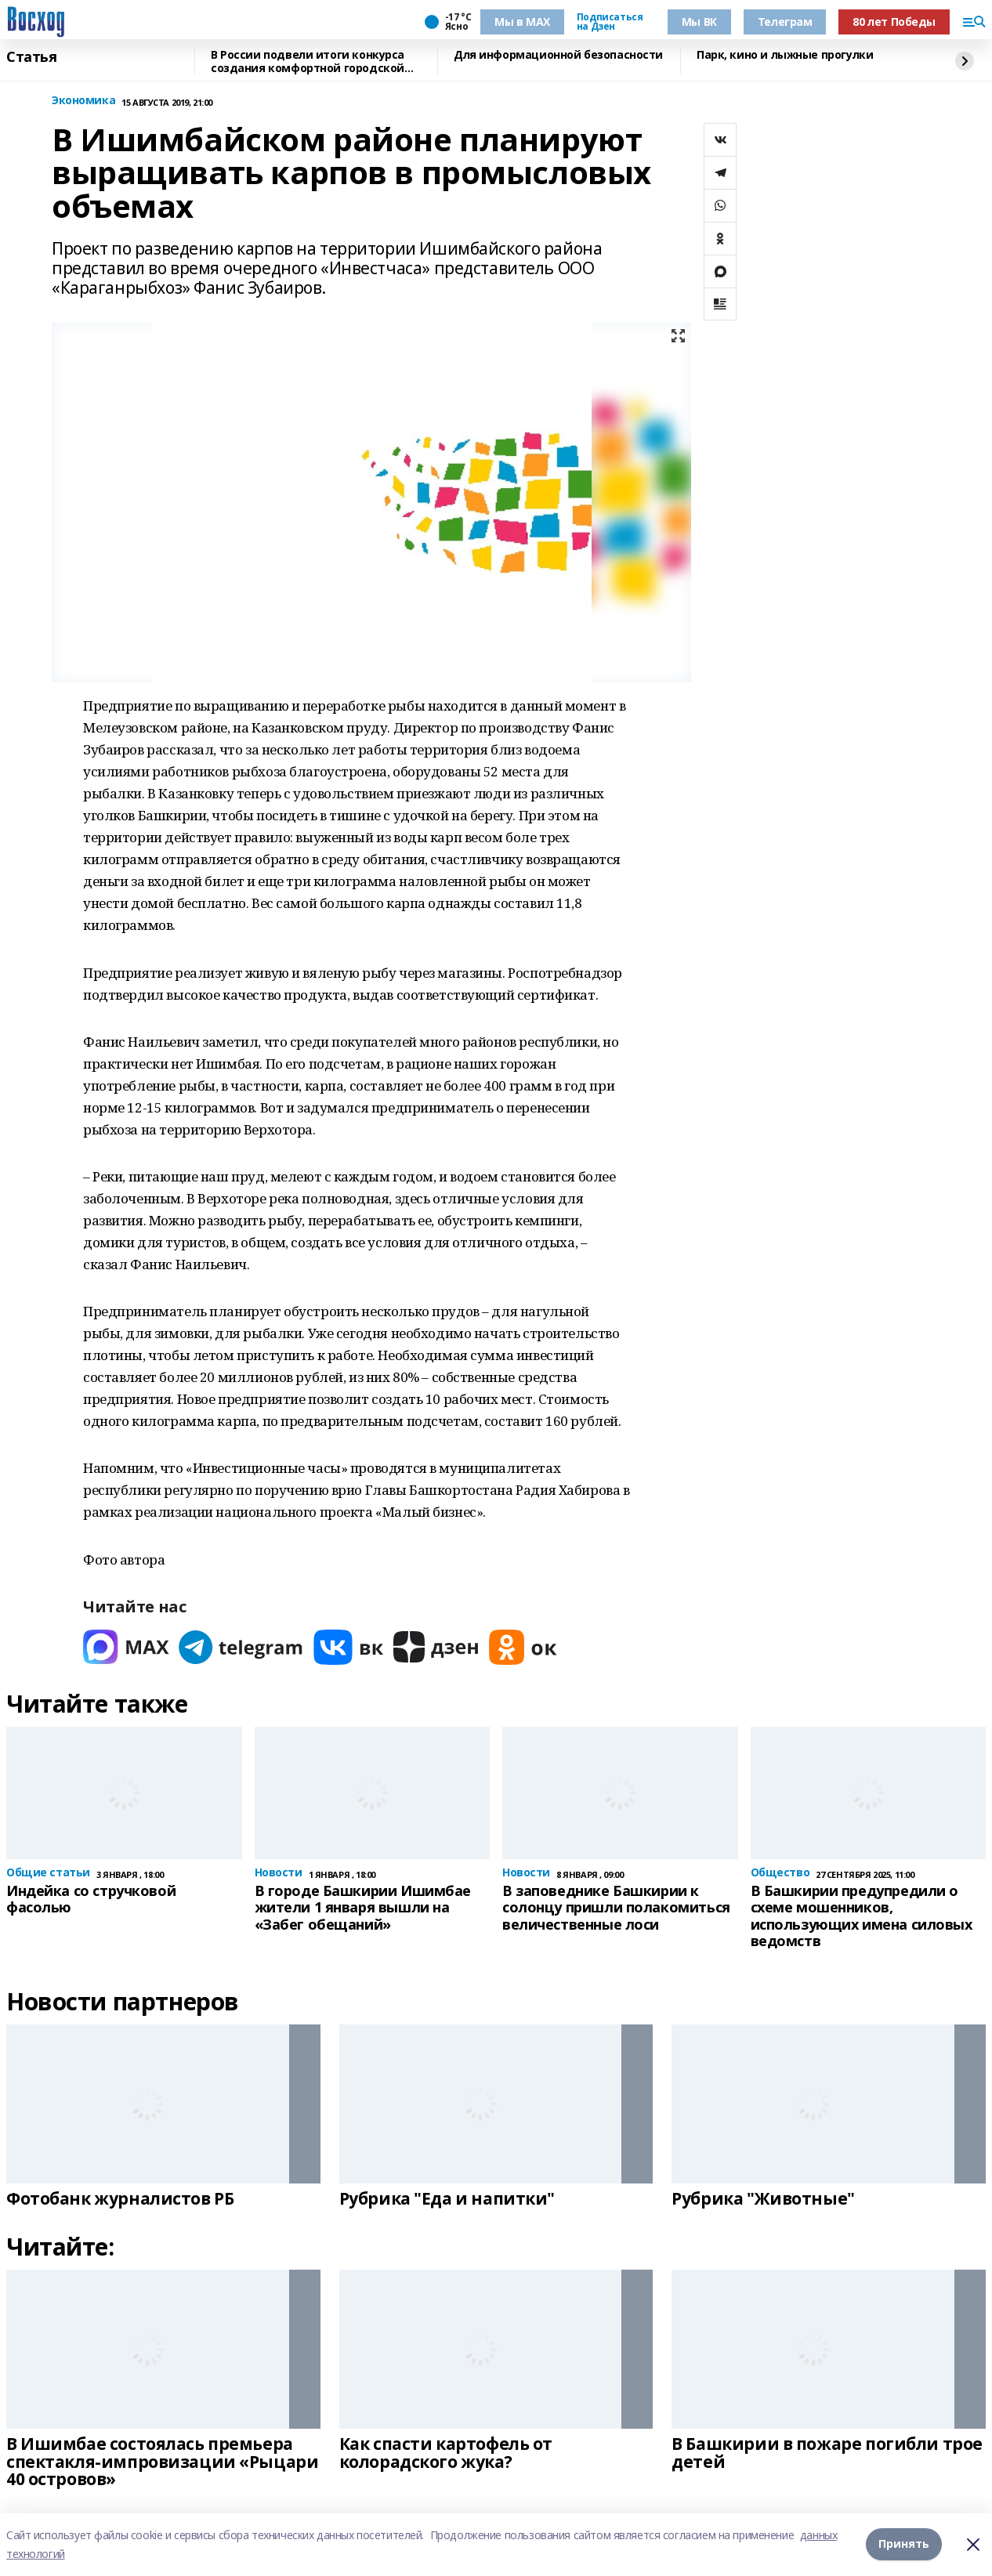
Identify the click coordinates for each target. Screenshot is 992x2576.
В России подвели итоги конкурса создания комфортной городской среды (307, 61)
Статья (31, 57)
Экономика (83, 100)
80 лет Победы (894, 21)
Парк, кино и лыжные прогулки (785, 55)
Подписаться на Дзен (610, 22)
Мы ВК (699, 21)
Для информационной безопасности (558, 55)
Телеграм (785, 21)
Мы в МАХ (522, 21)
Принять (903, 2544)
